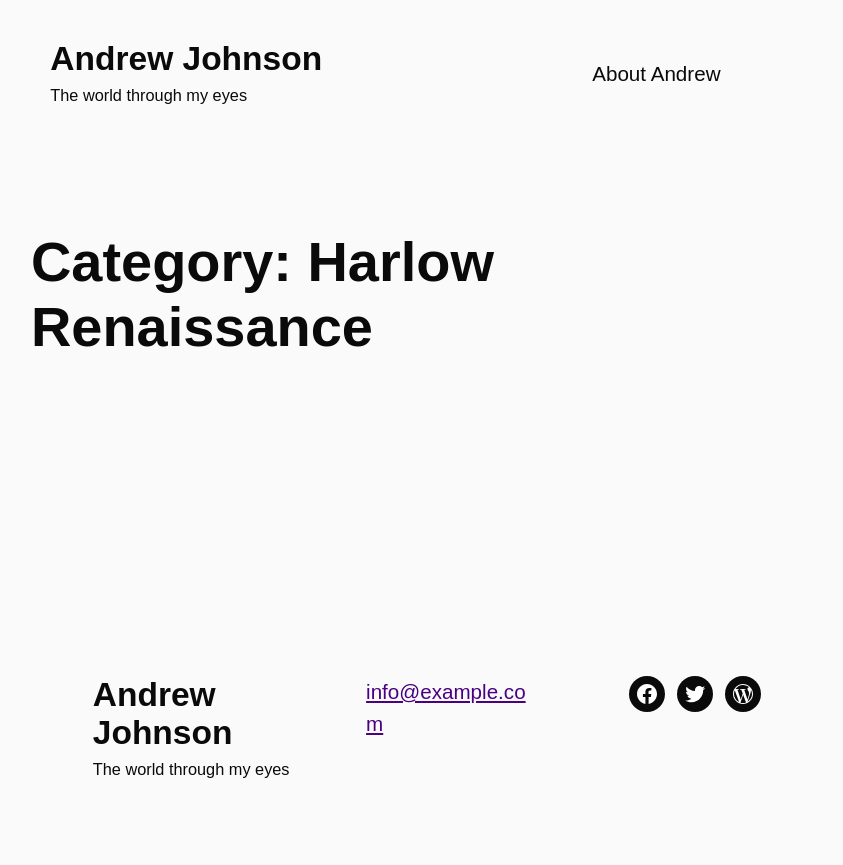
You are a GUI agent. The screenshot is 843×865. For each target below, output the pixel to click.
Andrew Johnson (186, 58)
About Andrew (656, 73)
